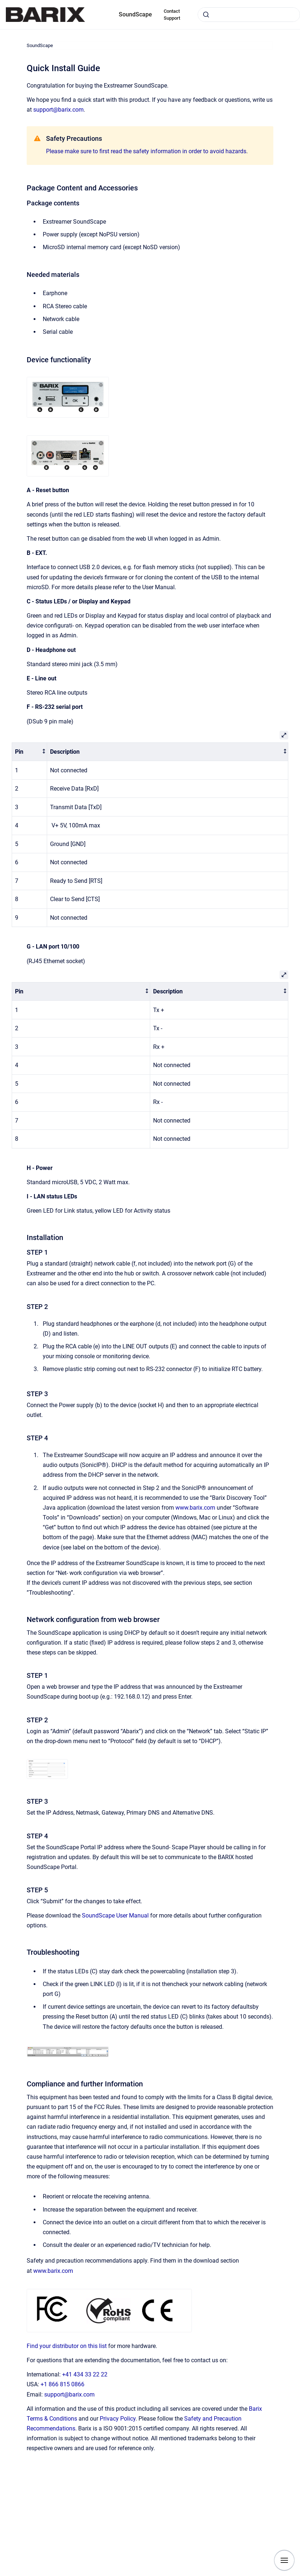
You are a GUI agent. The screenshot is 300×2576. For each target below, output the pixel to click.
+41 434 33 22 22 (84, 2374)
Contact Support (172, 14)
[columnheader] (29, 751)
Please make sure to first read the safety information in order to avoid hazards (146, 151)
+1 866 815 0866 (62, 2384)
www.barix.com (195, 1507)
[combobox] (249, 15)
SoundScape (135, 14)
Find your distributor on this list (67, 2346)
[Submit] (206, 14)
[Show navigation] (284, 2560)
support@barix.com (58, 109)
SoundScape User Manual (115, 1915)
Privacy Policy (118, 2418)
